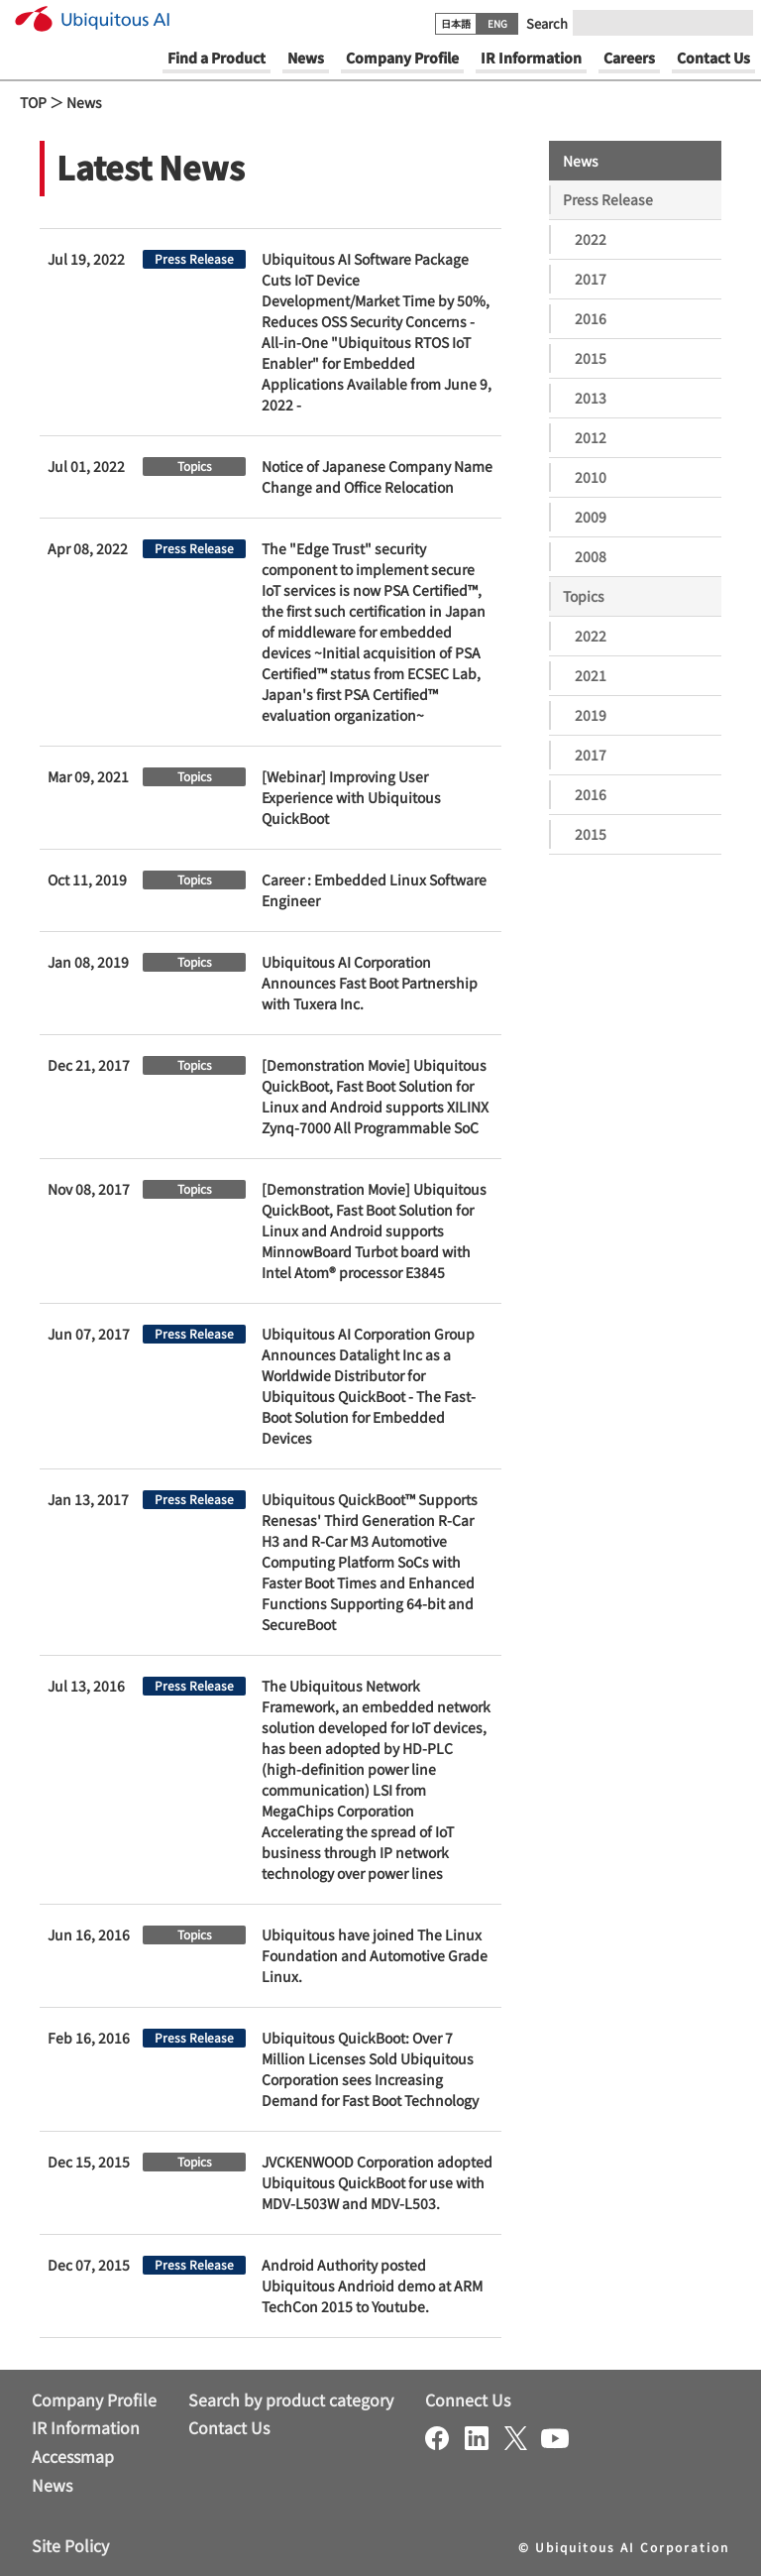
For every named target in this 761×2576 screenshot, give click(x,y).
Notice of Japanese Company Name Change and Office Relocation (377, 476)
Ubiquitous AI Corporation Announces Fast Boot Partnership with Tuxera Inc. (370, 982)
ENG (497, 23)
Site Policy (70, 2545)
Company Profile (94, 2399)
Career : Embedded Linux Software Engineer (374, 890)
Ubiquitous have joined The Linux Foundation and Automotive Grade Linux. (375, 1955)
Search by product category (290, 2399)
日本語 (456, 23)
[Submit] (732, 23)
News (84, 102)
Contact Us (229, 2427)
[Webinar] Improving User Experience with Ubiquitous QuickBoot (351, 797)
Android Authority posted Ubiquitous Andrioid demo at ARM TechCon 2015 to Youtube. (372, 2285)
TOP (33, 102)
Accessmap (73, 2456)
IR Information (86, 2427)
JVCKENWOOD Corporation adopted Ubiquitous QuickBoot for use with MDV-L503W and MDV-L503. (377, 2182)
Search (547, 23)
